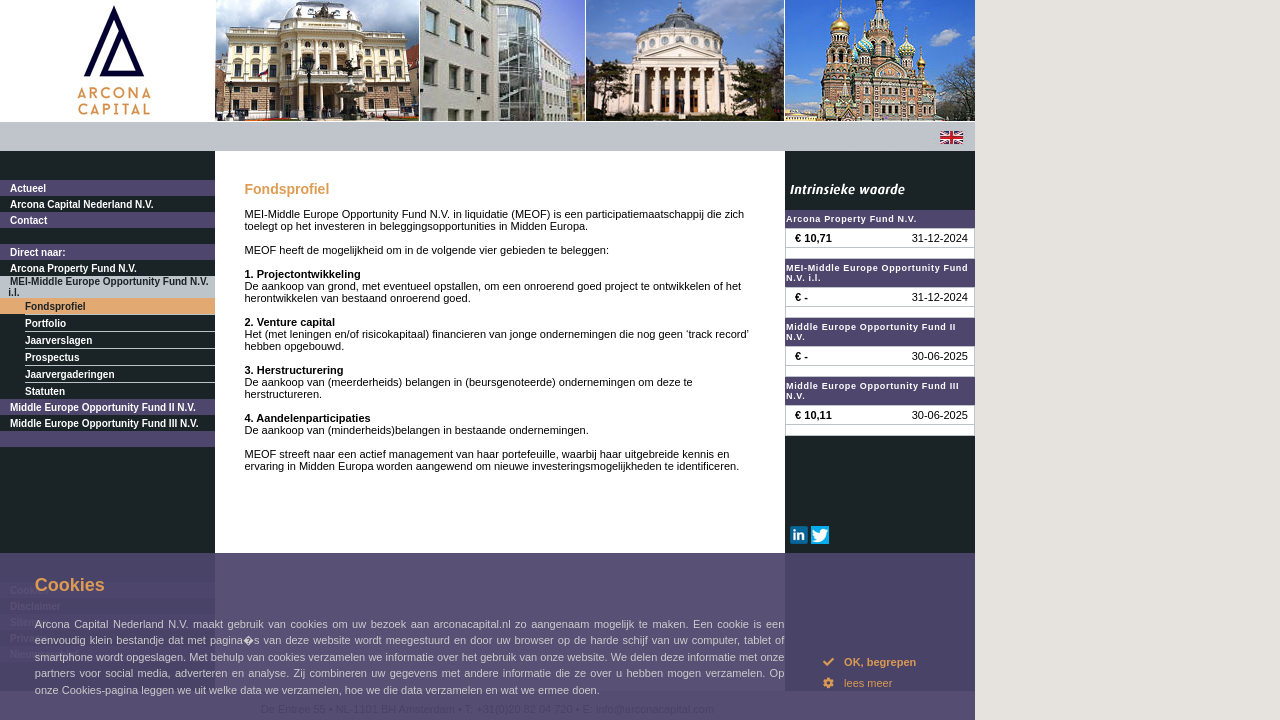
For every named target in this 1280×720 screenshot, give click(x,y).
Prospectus (52, 357)
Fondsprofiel (55, 306)
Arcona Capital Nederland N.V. (82, 204)
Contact (28, 220)
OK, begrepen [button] (869, 662)
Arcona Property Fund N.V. (73, 268)
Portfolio (45, 323)
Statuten (45, 391)
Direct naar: (38, 252)
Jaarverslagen (58, 340)
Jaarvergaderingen (70, 374)
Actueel (28, 188)
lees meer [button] (857, 683)
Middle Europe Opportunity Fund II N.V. (103, 407)
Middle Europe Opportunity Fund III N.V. (104, 423)
